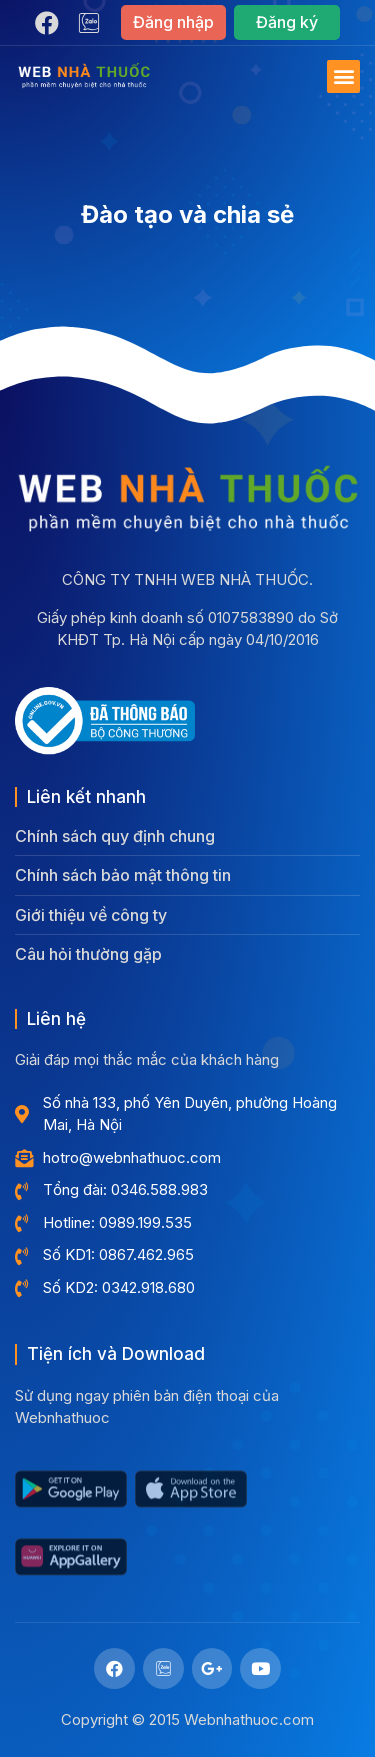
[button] (173, 22)
